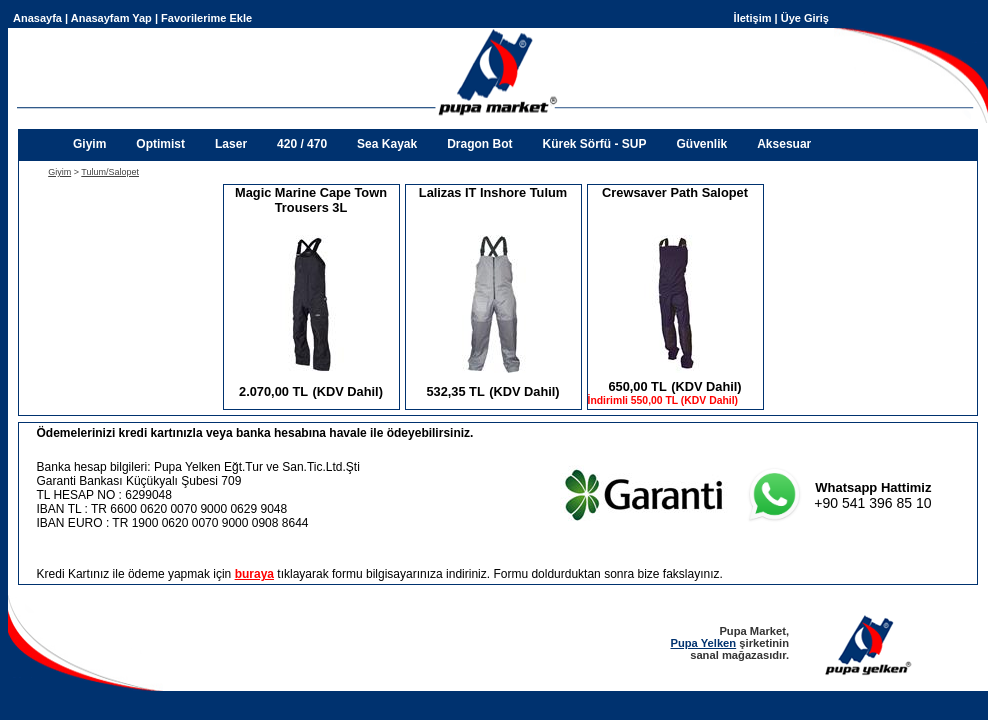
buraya (254, 574)
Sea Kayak (387, 144)
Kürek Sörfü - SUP (594, 144)
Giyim (89, 144)
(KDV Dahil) (348, 391)
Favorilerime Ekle (206, 18)
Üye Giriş (805, 18)
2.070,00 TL (273, 391)
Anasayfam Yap (111, 18)
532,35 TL (455, 391)
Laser (231, 144)
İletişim (753, 18)
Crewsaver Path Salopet (675, 192)
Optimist (160, 144)
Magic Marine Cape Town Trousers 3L (311, 200)
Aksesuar (784, 144)
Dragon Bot (479, 144)
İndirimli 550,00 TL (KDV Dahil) (663, 400)
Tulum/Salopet (110, 172)
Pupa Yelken (703, 643)
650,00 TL (637, 386)
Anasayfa (37, 18)
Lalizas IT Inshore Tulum (493, 192)
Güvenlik (702, 144)
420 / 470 (302, 144)
